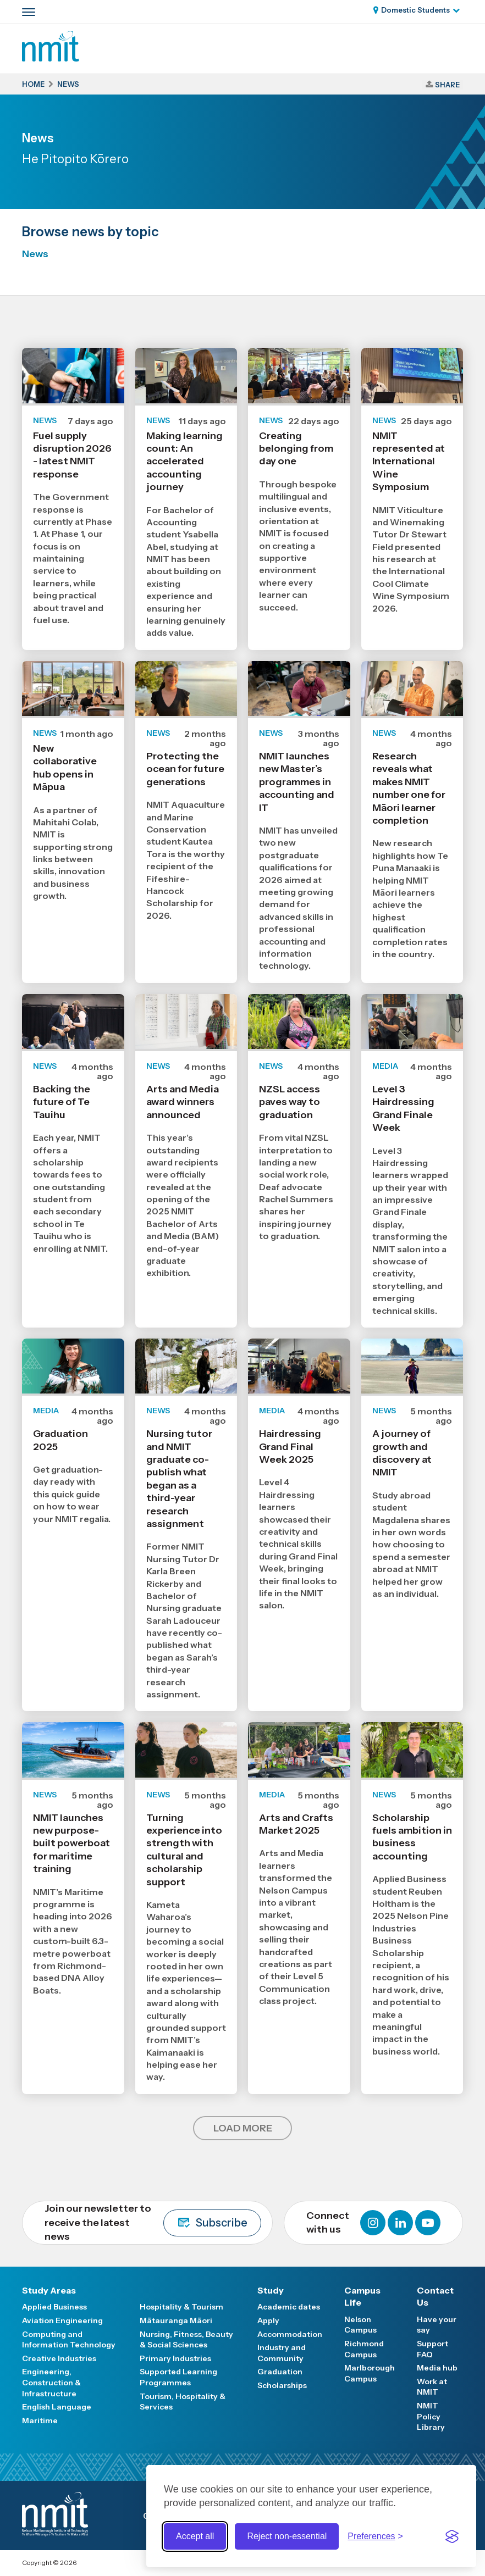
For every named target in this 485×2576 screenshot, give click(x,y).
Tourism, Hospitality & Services (182, 2401)
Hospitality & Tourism (181, 2307)
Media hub (437, 2368)
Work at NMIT (432, 2387)
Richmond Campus (364, 2349)
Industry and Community (281, 2352)
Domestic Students (415, 9)
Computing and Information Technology (68, 2339)
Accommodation (289, 2334)
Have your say (436, 2324)
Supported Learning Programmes (178, 2377)
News (35, 254)
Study (270, 2290)
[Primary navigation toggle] (28, 12)
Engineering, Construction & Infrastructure (51, 2382)
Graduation (279, 2372)
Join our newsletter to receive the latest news (153, 2222)
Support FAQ (432, 2349)
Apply (268, 2320)
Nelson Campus (360, 2324)
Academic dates (288, 2307)
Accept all (195, 2536)
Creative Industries (59, 2358)
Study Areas (49, 2290)
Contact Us (435, 2296)
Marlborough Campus (369, 2373)
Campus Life (362, 2296)
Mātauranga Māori (176, 2320)
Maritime (40, 2420)
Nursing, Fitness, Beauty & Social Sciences (186, 2339)
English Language (56, 2407)
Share (447, 84)
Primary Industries (175, 2358)
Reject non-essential (287, 2536)
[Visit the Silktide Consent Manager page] (452, 2536)
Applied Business (54, 2307)
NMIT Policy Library (431, 2416)
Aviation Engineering (62, 2320)
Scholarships (282, 2385)
